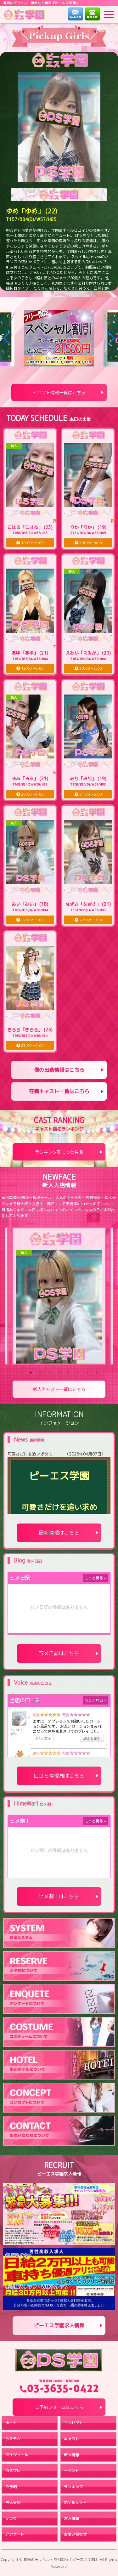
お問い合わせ (75, 2534)
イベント (71, 2470)
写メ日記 (12, 2502)
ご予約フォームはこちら (59, 2407)
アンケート (14, 2534)
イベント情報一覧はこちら (59, 392)
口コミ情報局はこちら (59, 1775)
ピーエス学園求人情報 (59, 2325)
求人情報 (71, 2518)
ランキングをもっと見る (59, 1152)
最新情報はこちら (59, 1532)
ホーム (11, 2423)
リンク (11, 2518)
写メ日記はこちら (59, 1653)
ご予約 (11, 2486)
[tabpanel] (59, 1296)
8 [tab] (87, 1373)
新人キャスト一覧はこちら (59, 1389)
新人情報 (71, 2455)
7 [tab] (78, 1373)
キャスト (71, 2439)
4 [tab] (50, 1373)
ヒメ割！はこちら (59, 1896)
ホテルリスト (75, 2502)
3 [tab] (40, 1373)
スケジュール (16, 2455)
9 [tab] (97, 1373)
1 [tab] (21, 1373)
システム (12, 2439)
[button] (7, 338)
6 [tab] (68, 1373)
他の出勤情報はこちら (59, 1069)
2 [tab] (31, 1373)
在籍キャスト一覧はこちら (59, 1091)
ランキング (73, 2486)
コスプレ (12, 2470)
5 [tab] (59, 1373)
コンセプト (73, 2423)
